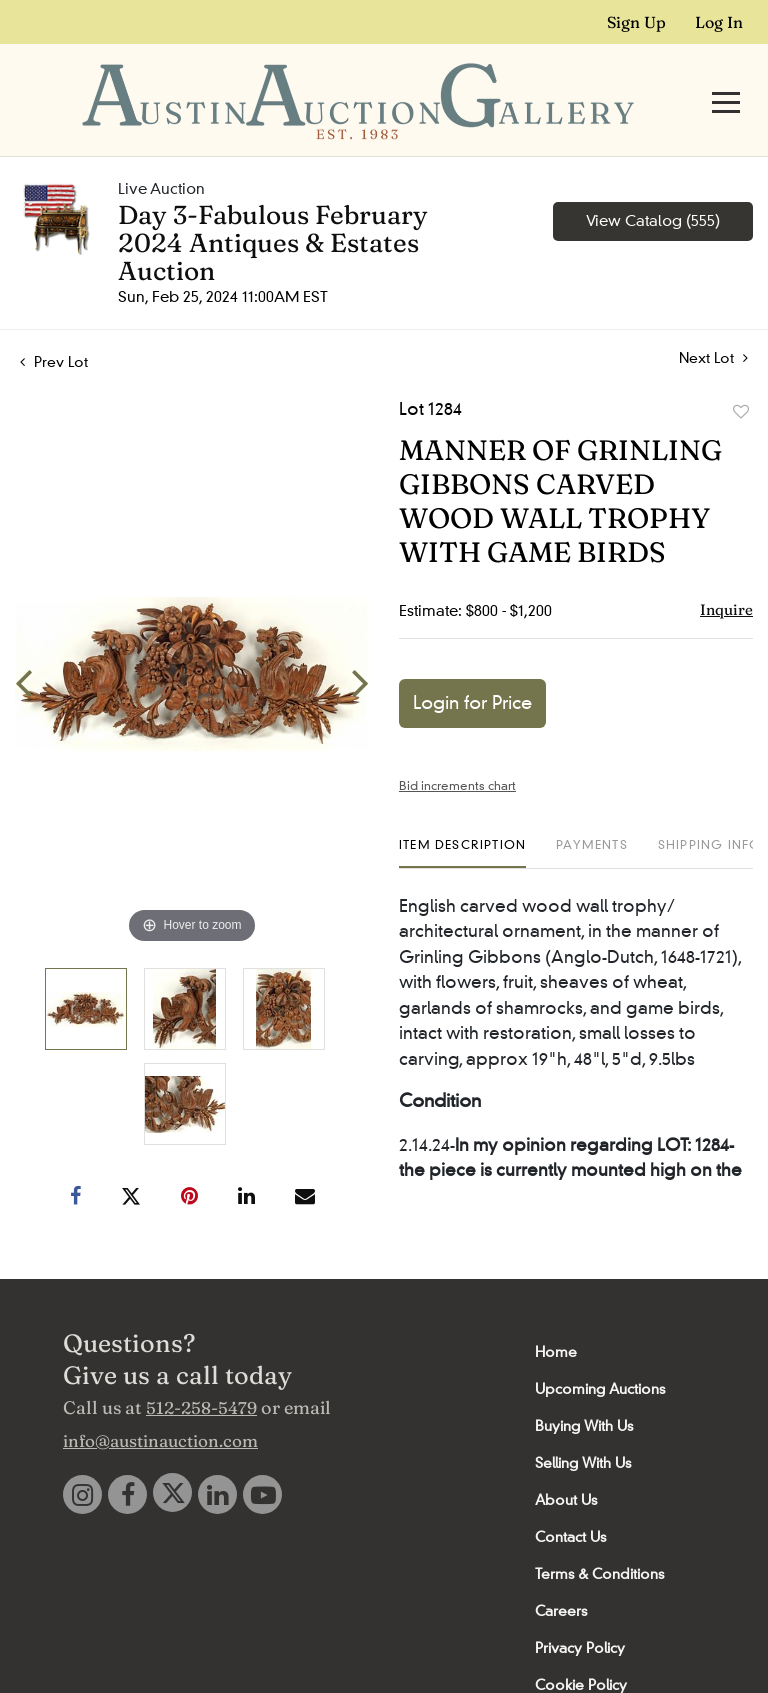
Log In (719, 22)
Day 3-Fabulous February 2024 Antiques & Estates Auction (273, 204)
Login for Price (472, 664)
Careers (561, 1572)
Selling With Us (583, 1424)
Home (556, 1313)
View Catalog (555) (653, 182)
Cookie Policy (581, 1646)
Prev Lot (54, 323)
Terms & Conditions (599, 1535)
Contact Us (570, 1498)
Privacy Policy (580, 1609)
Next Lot (713, 319)
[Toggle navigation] (726, 82)
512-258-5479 (201, 1368)
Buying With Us (584, 1387)
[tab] (462, 813)
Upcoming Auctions (600, 1350)
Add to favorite (741, 373)
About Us (566, 1461)
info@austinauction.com (160, 1401)
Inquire (726, 570)
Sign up (636, 22)
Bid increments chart (457, 746)
